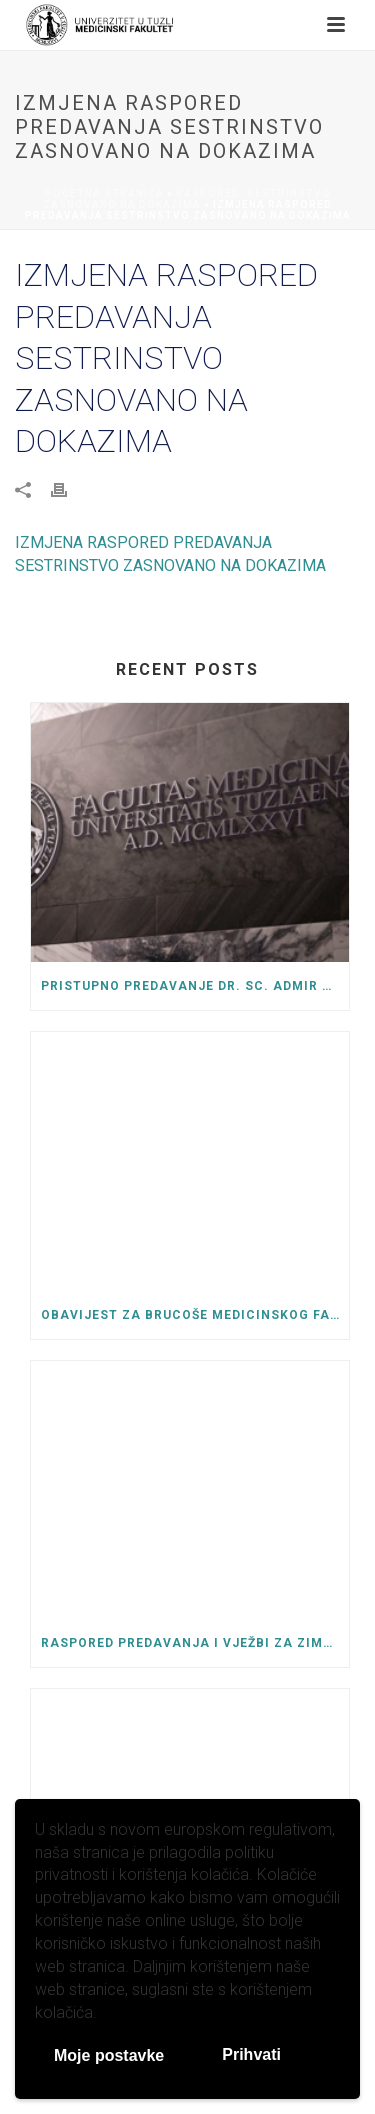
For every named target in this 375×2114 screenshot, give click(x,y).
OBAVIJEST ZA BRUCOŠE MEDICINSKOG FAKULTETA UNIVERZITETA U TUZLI (195, 1315)
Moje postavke (109, 2055)
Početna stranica (104, 193)
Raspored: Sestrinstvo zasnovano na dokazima (187, 199)
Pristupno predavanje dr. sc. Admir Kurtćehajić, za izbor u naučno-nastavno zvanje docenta (195, 986)
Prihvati (251, 2054)
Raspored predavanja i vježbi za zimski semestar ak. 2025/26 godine (195, 1643)
